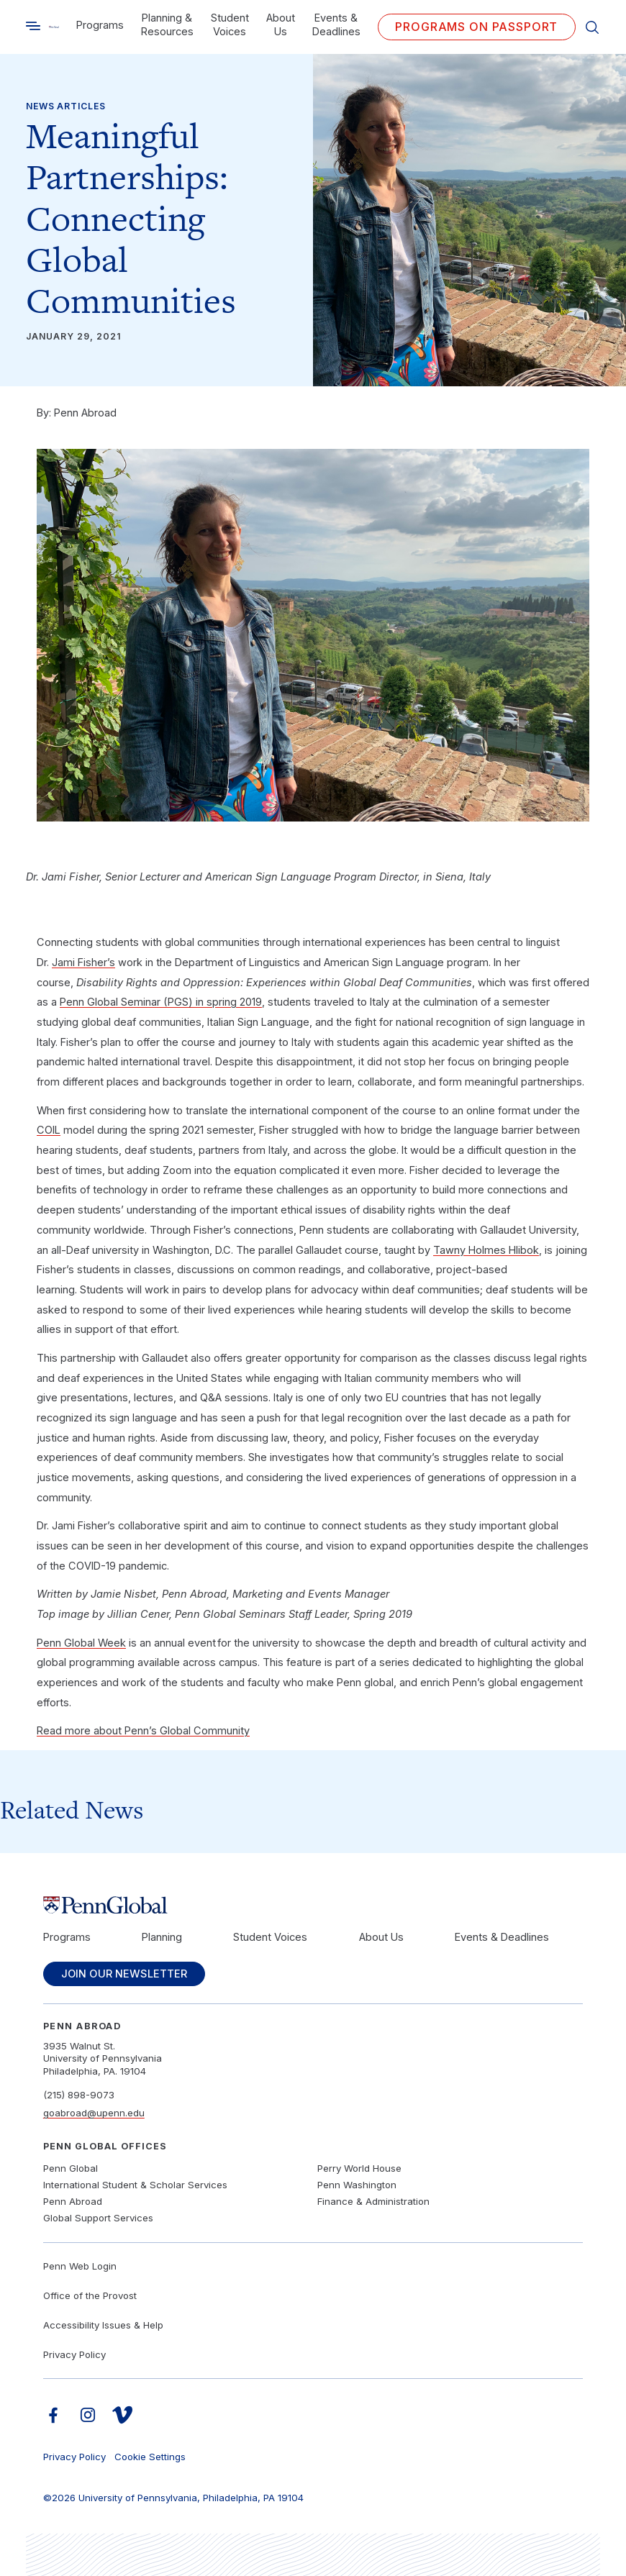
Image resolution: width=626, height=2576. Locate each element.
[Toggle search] (33, 25)
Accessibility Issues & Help (103, 2325)
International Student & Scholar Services (135, 2184)
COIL (48, 1130)
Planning (162, 1937)
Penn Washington (356, 2184)
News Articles (66, 106)
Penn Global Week (81, 1643)
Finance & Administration (373, 2201)
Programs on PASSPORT (476, 26)
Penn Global (70, 2168)
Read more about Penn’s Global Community (143, 1730)
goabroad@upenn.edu (94, 2112)
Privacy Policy (74, 2354)
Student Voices (230, 25)
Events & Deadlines (336, 25)
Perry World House (359, 2168)
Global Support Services (98, 2218)
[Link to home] (54, 26)
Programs (100, 25)
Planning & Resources (167, 25)
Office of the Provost (90, 2295)
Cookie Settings (150, 2456)
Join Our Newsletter (124, 1973)
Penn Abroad (72, 2201)
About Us (280, 25)
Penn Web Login (80, 2266)
